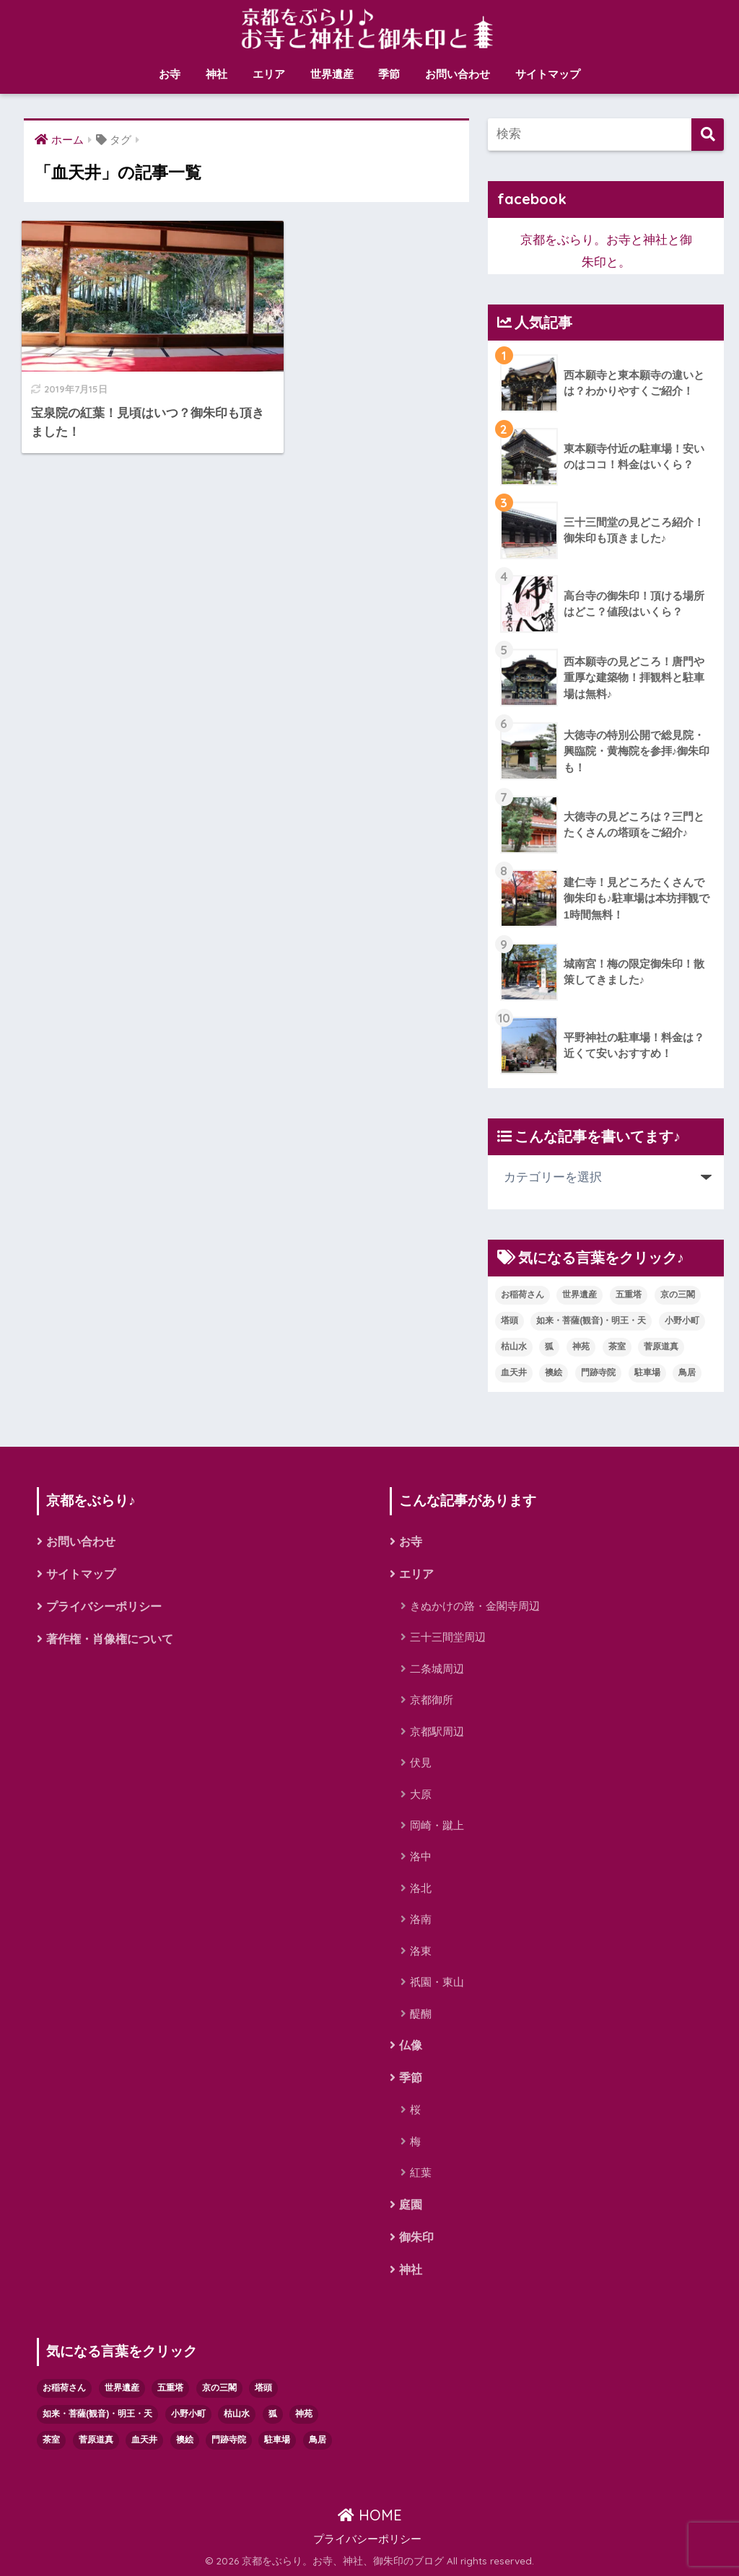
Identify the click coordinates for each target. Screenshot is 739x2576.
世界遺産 (332, 74)
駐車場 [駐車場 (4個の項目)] (647, 1372)
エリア (269, 74)
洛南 (421, 1919)
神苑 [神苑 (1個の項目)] (581, 1346)
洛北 (421, 1888)
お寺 (169, 74)
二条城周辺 (437, 1668)
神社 (216, 74)
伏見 (421, 1762)
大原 (421, 1794)
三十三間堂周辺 (448, 1637)
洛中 (421, 1857)
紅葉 (421, 2172)
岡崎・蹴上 (437, 1825)
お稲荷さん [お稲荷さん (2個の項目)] (522, 1294)
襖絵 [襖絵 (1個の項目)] (553, 1372)
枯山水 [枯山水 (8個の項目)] (514, 1346)
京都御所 (431, 1700)
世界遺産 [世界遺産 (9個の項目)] (579, 1294)
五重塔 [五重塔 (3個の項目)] (629, 1294)
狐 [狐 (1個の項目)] (549, 1346)
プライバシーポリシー (104, 1606)
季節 (389, 74)
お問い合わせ (457, 74)
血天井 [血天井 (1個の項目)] (514, 1372)
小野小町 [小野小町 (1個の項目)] (682, 1320)
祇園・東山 (437, 1982)
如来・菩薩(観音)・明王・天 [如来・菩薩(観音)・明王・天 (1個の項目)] (591, 1320)
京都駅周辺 (437, 1731)
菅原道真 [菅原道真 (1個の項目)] (661, 1346)
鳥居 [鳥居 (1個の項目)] (687, 1372)
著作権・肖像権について (109, 1639)
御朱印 (416, 2237)
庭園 (410, 2205)
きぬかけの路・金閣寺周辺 (475, 1606)
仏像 (410, 2045)
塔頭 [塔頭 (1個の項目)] (509, 1320)
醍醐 (421, 2013)
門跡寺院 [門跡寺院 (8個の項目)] (598, 1372)
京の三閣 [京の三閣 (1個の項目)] (677, 1294)
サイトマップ (547, 74)
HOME (370, 2515)
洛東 (421, 1951)
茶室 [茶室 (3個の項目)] (617, 1346)
